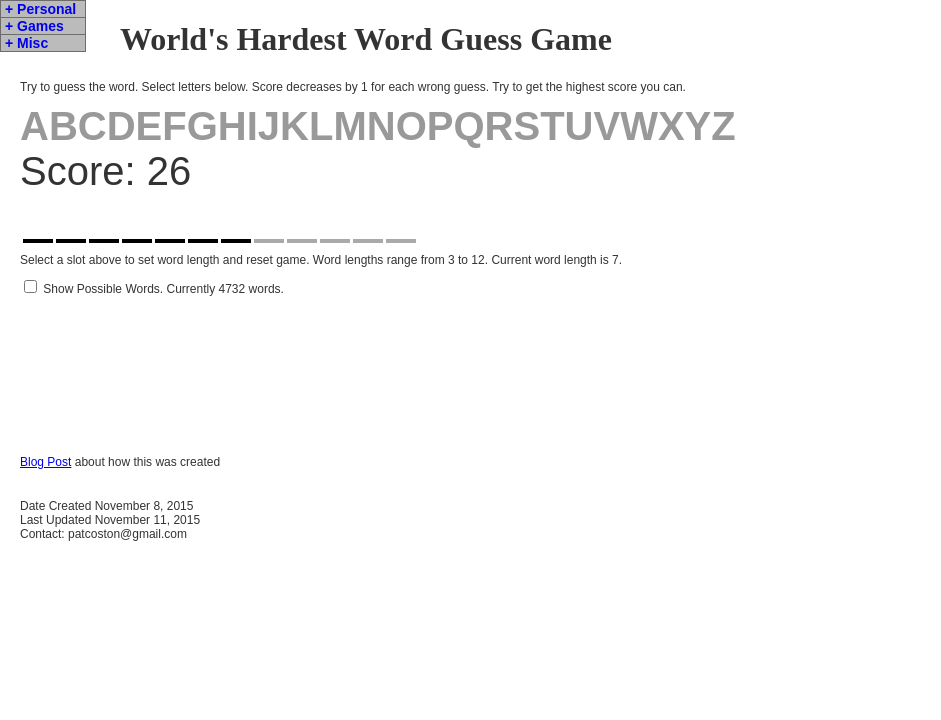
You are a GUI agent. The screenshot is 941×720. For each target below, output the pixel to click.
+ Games (34, 26)
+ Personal (40, 9)
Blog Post (45, 492)
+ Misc (26, 43)
